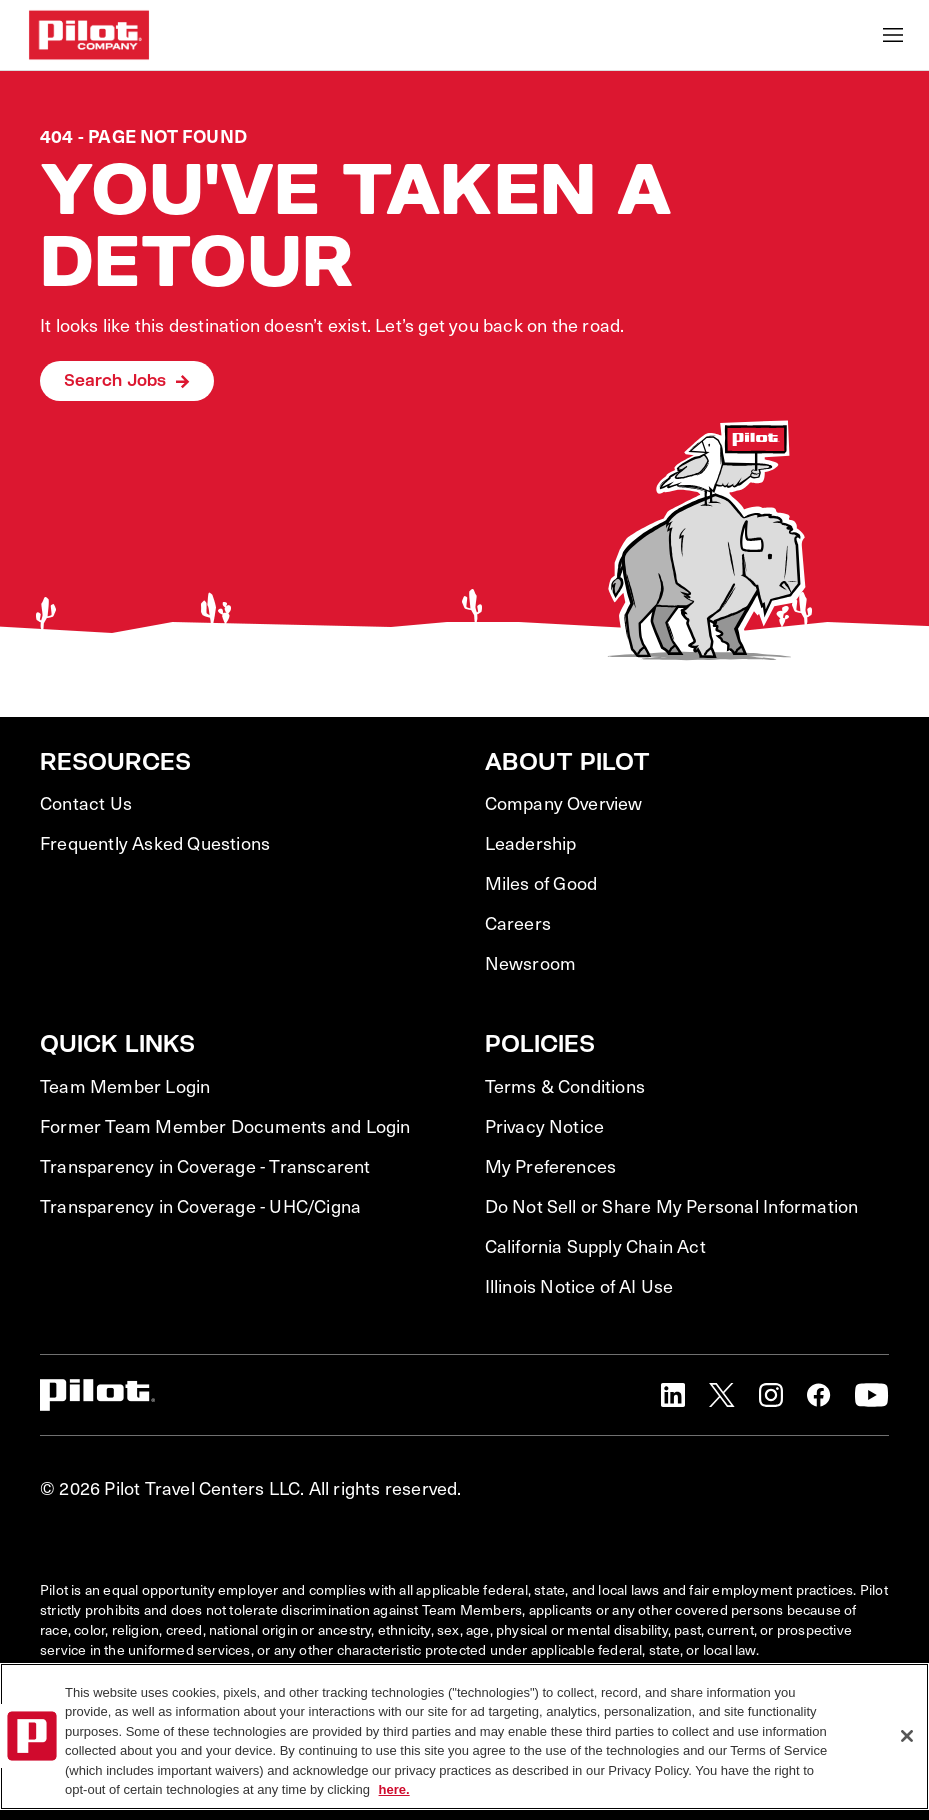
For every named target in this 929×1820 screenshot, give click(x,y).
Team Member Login (125, 1086)
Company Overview (564, 803)
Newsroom (531, 963)
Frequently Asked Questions (155, 843)
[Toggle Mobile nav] (893, 35)
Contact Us (86, 803)
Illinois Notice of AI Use (579, 1286)
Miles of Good (541, 883)
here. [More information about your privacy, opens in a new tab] (394, 1789)
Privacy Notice (545, 1126)
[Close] (907, 1736)
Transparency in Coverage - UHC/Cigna (200, 1206)
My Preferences (551, 1166)
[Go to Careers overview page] (89, 35)
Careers (518, 923)
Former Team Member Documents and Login (225, 1126)
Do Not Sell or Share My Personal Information (672, 1206)
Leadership (531, 843)
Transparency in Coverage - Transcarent (205, 1166)
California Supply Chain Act (595, 1246)
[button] (673, 1395)
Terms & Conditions (565, 1086)
